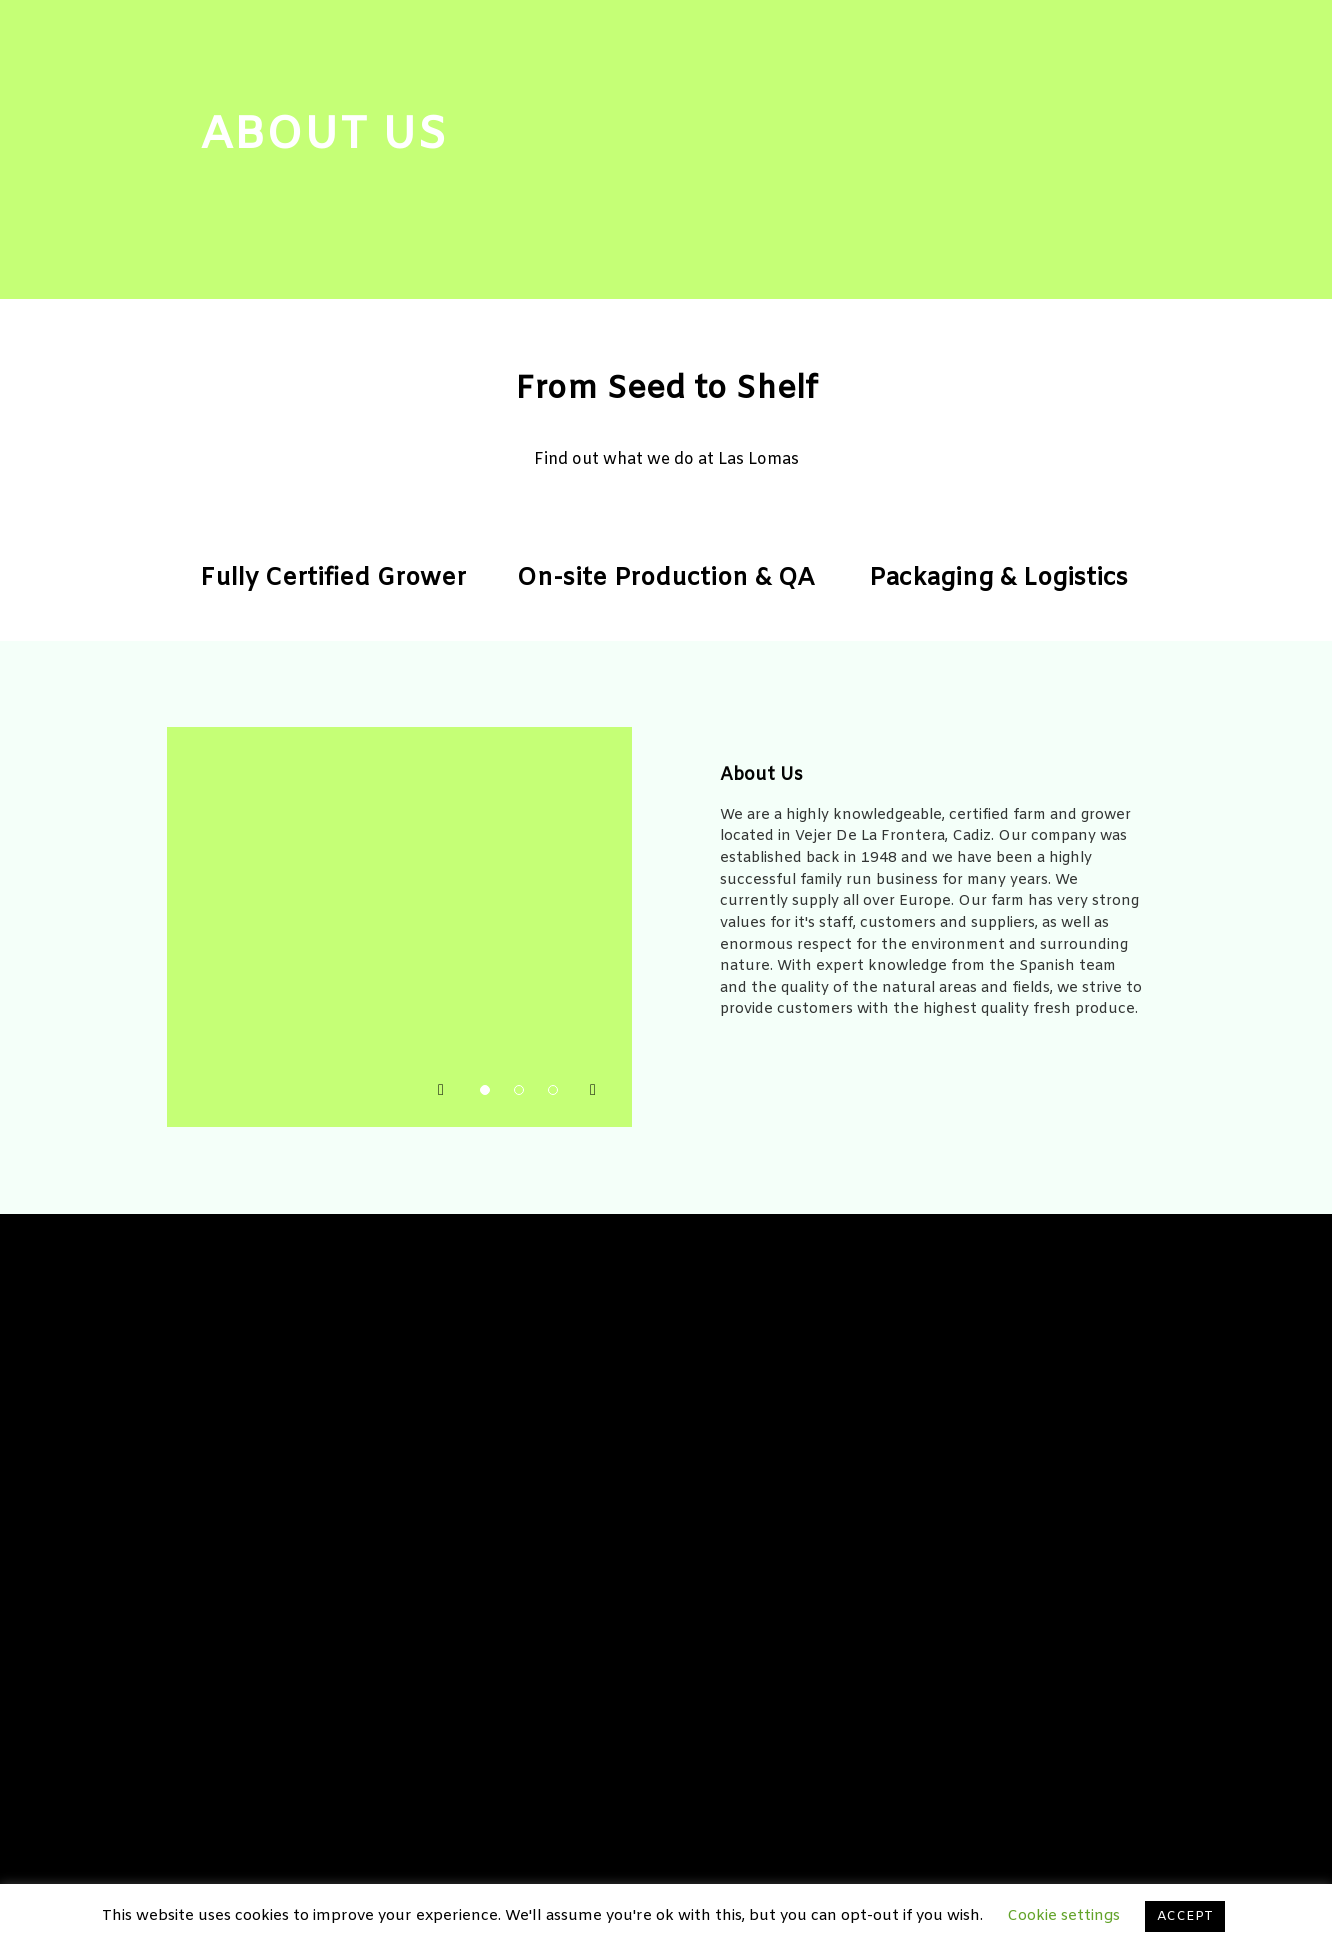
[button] (443, 1086)
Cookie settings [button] (1063, 1916)
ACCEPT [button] (1185, 1916)
